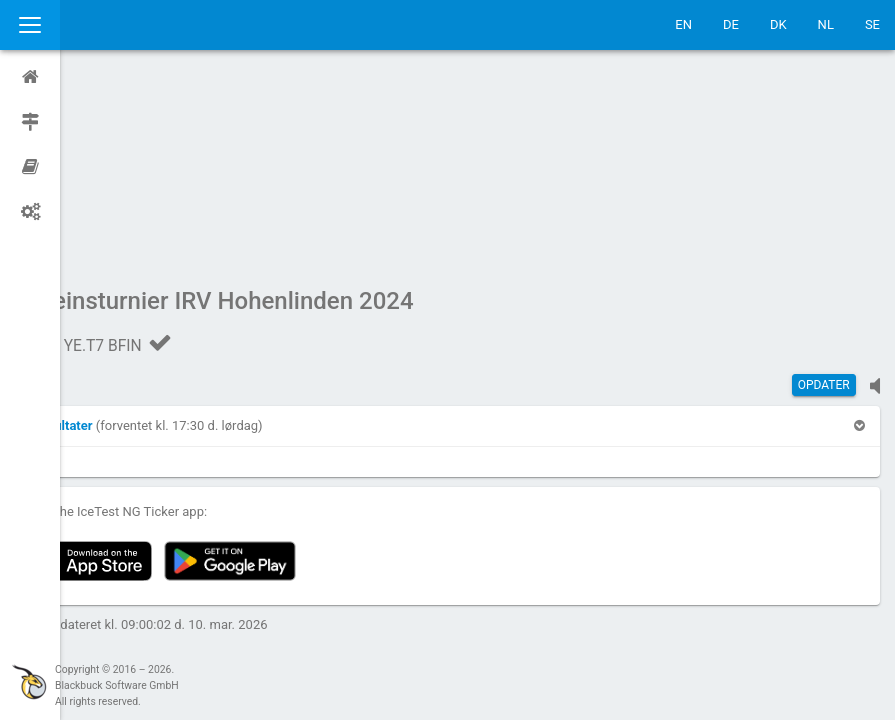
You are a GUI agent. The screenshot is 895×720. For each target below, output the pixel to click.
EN (683, 24)
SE (872, 24)
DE (731, 24)
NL (826, 24)
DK (778, 24)
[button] (122, 235)
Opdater (824, 195)
